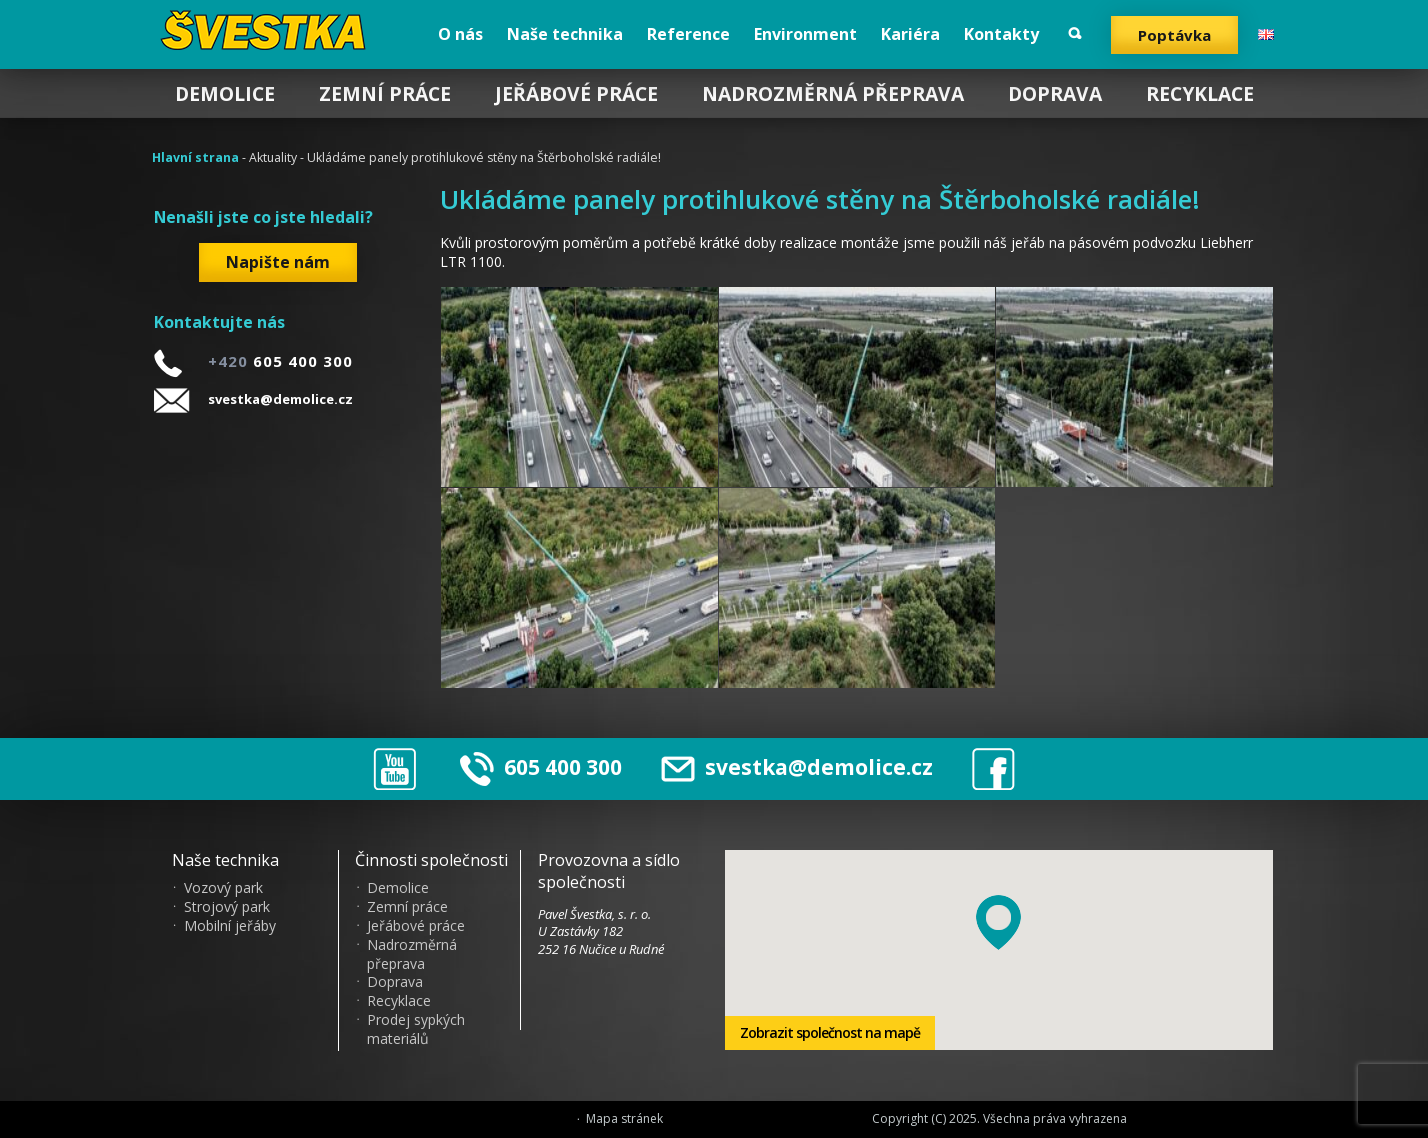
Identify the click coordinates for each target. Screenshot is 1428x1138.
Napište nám (278, 262)
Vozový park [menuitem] (223, 888)
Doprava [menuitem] (1055, 93)
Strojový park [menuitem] (227, 907)
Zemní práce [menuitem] (385, 93)
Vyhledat (1075, 33)
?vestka (266, 30)
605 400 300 (563, 767)
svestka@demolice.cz (280, 399)
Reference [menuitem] (688, 34)
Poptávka (1174, 35)
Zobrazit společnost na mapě (830, 1032)
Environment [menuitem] (805, 34)
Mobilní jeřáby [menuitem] (230, 926)
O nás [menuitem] (460, 34)
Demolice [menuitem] (225, 93)
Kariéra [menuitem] (910, 34)
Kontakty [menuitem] (1001, 34)
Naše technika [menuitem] (565, 34)
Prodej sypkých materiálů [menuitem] (416, 1029)
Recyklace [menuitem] (1200, 93)
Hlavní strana (195, 157)
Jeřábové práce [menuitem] (576, 93)
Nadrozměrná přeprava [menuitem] (833, 93)
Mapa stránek (624, 1119)
